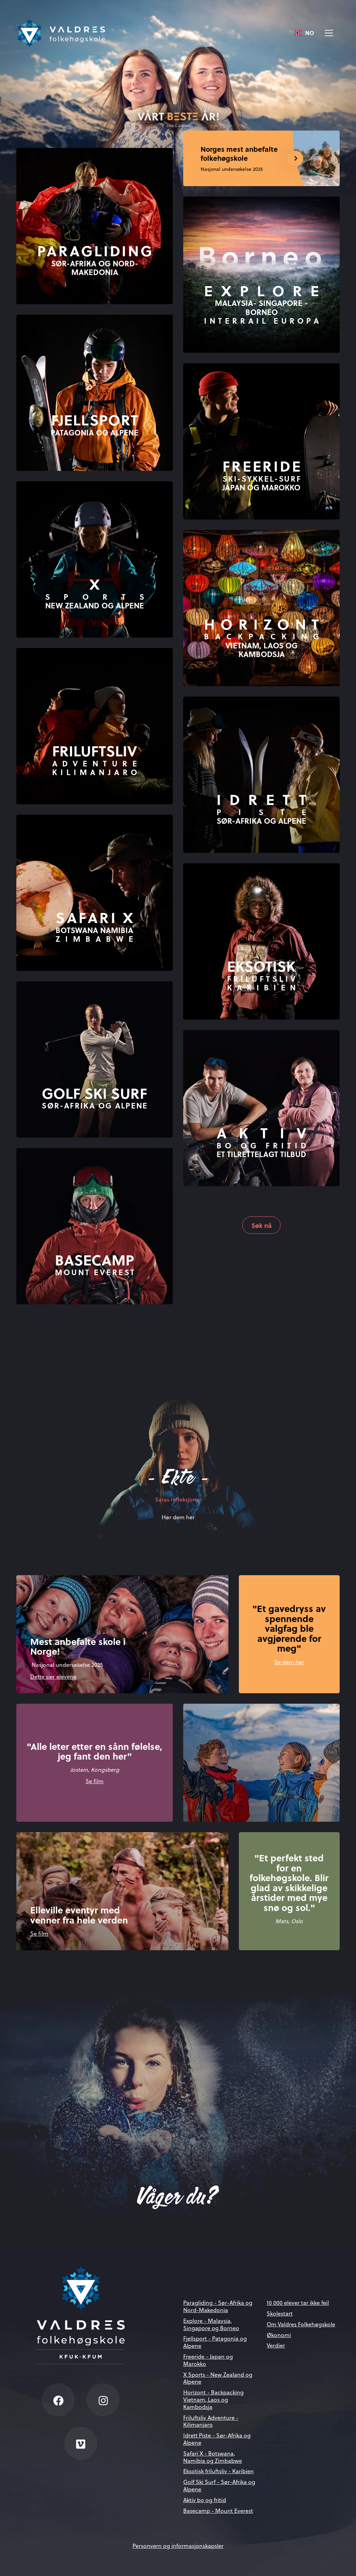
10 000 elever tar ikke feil (298, 2303)
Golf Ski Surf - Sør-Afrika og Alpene (219, 2485)
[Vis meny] (329, 33)
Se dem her (289, 1662)
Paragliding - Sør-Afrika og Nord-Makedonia (217, 2306)
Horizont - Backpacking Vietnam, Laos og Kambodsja (213, 2399)
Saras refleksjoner (178, 1499)
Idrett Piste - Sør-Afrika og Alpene (217, 2438)
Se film (95, 1781)
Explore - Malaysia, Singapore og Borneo (211, 2324)
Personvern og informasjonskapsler (178, 2546)
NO (304, 33)
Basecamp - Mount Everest (218, 2511)
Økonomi (279, 2335)
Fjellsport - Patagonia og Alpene (215, 2342)
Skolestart (280, 2313)
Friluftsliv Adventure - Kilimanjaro (210, 2421)
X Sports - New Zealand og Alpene (217, 2378)
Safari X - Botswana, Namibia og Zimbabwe (212, 2457)
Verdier (276, 2345)
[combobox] (304, 33)
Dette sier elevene (53, 1676)
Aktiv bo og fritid (204, 2500)
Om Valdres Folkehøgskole (301, 2324)
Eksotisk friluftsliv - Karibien (218, 2471)
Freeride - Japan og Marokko (208, 2360)
